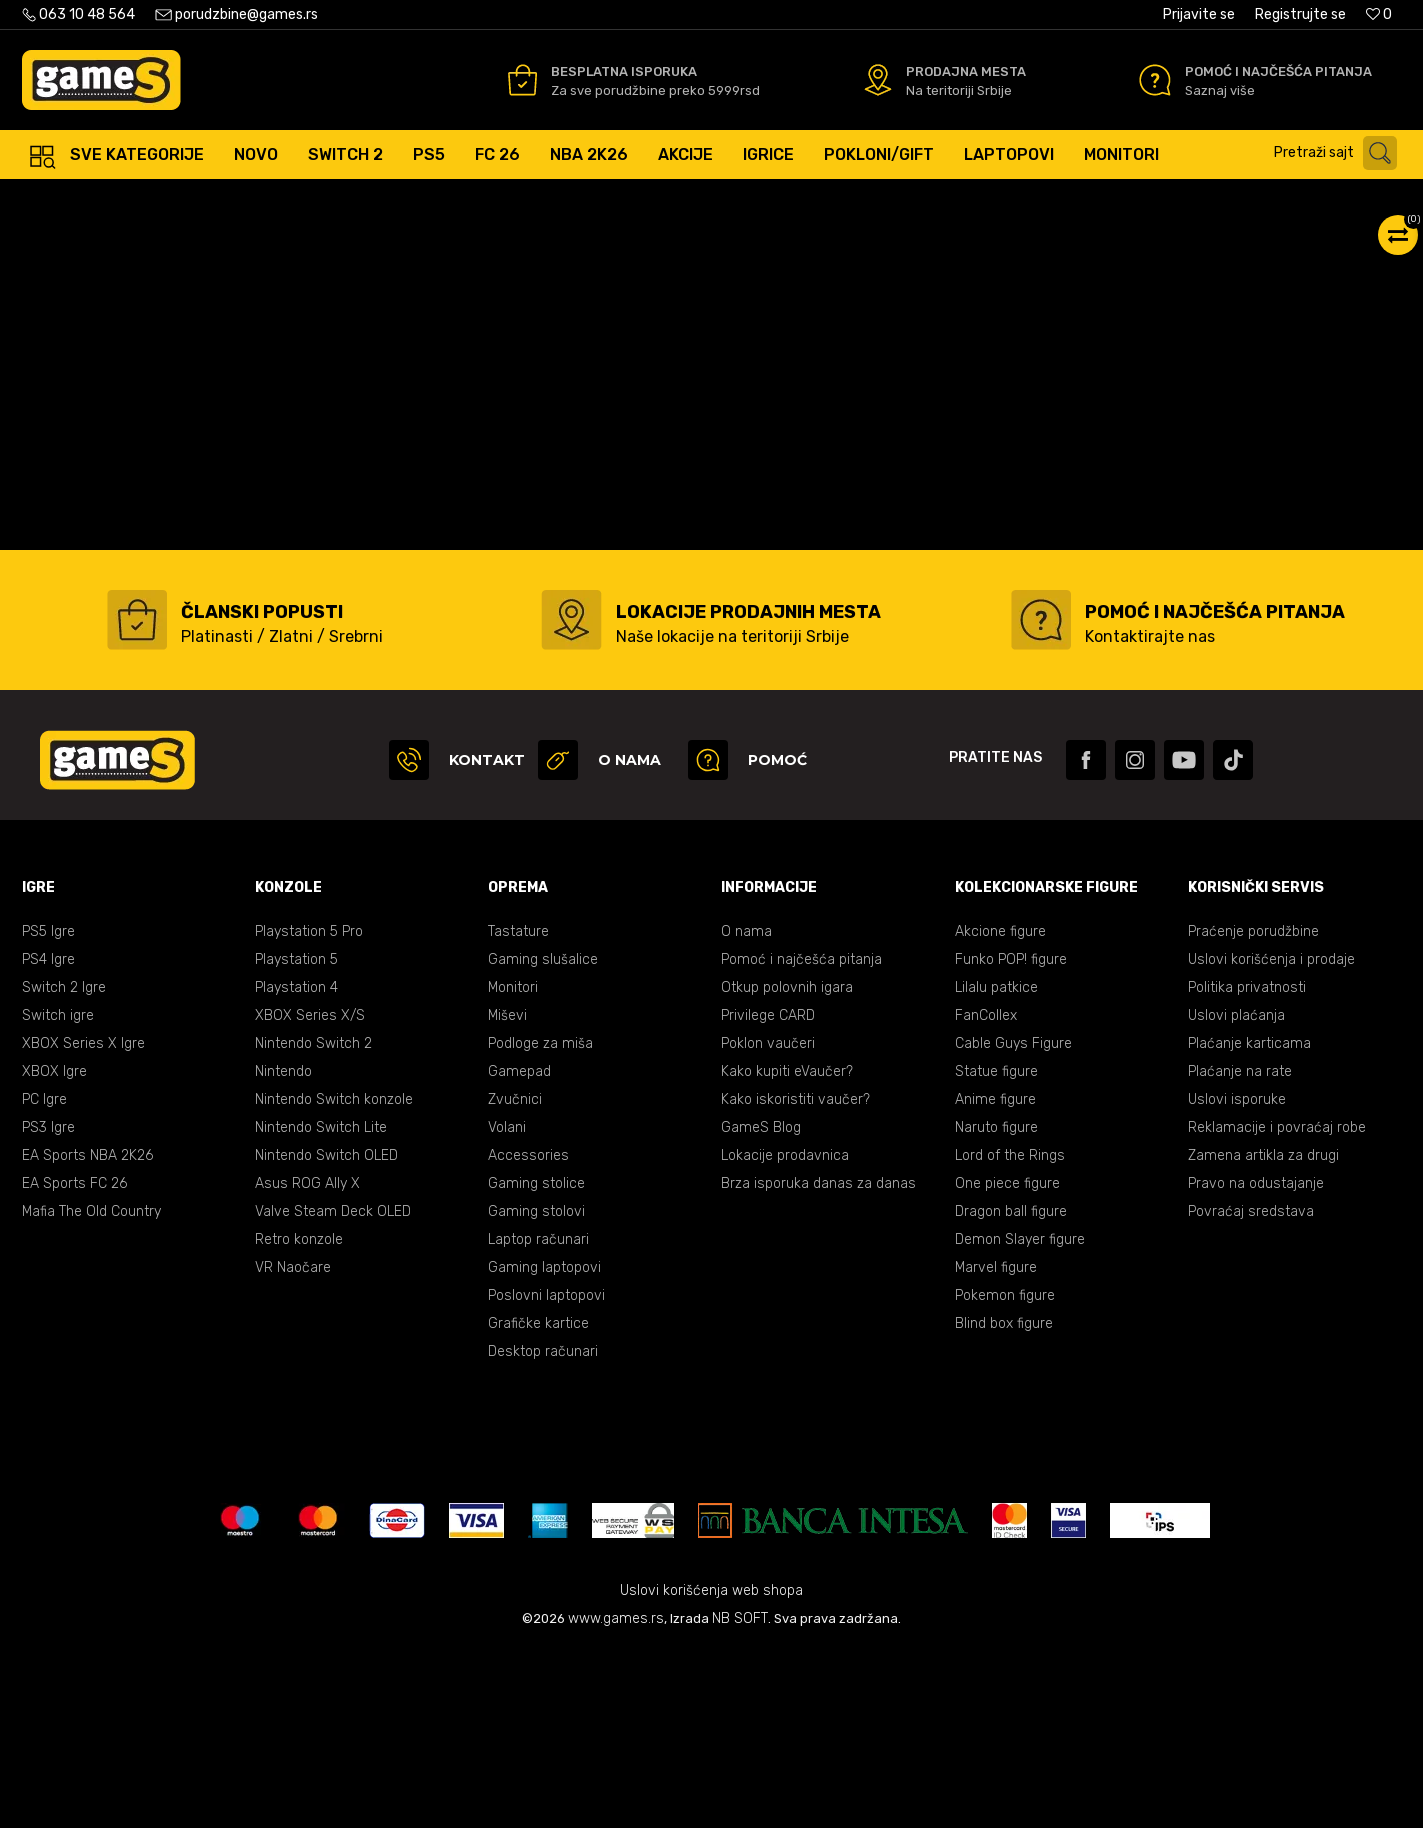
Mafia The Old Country (91, 1389)
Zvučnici (515, 1277)
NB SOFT (740, 1796)
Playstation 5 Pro (309, 1109)
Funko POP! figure (1011, 1137)
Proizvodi (187, 199)
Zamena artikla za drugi (1263, 1333)
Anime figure (995, 1277)
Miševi (507, 1193)
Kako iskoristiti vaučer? (795, 1277)
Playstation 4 (296, 1165)
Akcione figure (1000, 1109)
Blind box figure (1004, 1501)
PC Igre (44, 1277)
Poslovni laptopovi (546, 1473)
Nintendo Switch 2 (313, 1221)
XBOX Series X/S (310, 1193)
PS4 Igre (48, 1137)
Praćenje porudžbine (1253, 1109)
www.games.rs (616, 1796)
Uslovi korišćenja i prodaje (1271, 1137)
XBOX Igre (54, 1249)
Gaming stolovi (536, 1389)
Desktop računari (543, 1529)
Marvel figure (996, 1445)
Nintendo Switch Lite (321, 1305)
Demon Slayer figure (1020, 1417)
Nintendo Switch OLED (326, 1333)
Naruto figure (996, 1305)
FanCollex (986, 1193)
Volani (507, 1305)
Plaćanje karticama (1249, 1221)
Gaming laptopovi (544, 1445)
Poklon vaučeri (768, 1221)
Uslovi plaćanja (1236, 1193)
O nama (746, 1109)
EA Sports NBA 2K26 (87, 1333)
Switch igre (58, 1193)
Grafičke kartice (538, 1501)
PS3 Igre (48, 1305)
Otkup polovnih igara (787, 1165)
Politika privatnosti (1247, 1165)
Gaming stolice (536, 1361)
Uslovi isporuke (1237, 1277)
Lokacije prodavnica (785, 1333)
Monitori (513, 1165)
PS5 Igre (48, 1109)
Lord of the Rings (1010, 1333)
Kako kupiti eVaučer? (787, 1249)
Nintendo (283, 1249)
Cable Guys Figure (1013, 1221)
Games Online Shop (82, 199)
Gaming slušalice (543, 1137)
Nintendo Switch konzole (334, 1277)
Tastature (518, 1109)
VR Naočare (293, 1445)
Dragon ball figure (1011, 1389)
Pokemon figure (1005, 1473)
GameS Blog (761, 1305)
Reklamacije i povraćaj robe (1277, 1305)
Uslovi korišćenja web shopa (711, 1768)
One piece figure (1007, 1361)
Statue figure (996, 1249)
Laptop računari (538, 1417)
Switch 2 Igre (64, 1165)
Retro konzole (299, 1417)
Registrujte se (1300, 14)
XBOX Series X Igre (83, 1221)
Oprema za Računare (297, 199)
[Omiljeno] (1379, 14)
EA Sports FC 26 (74, 1361)
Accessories (528, 1333)
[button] (1340, 153)
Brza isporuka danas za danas (818, 1361)
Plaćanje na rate (1240, 1249)
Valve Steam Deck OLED (333, 1389)
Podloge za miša (540, 1221)
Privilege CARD (768, 1193)
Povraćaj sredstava (1251, 1389)
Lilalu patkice (996, 1165)
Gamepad (519, 1249)
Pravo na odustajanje (1256, 1361)
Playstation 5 (296, 1137)
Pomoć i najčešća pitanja (801, 1137)
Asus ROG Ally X (307, 1361)
